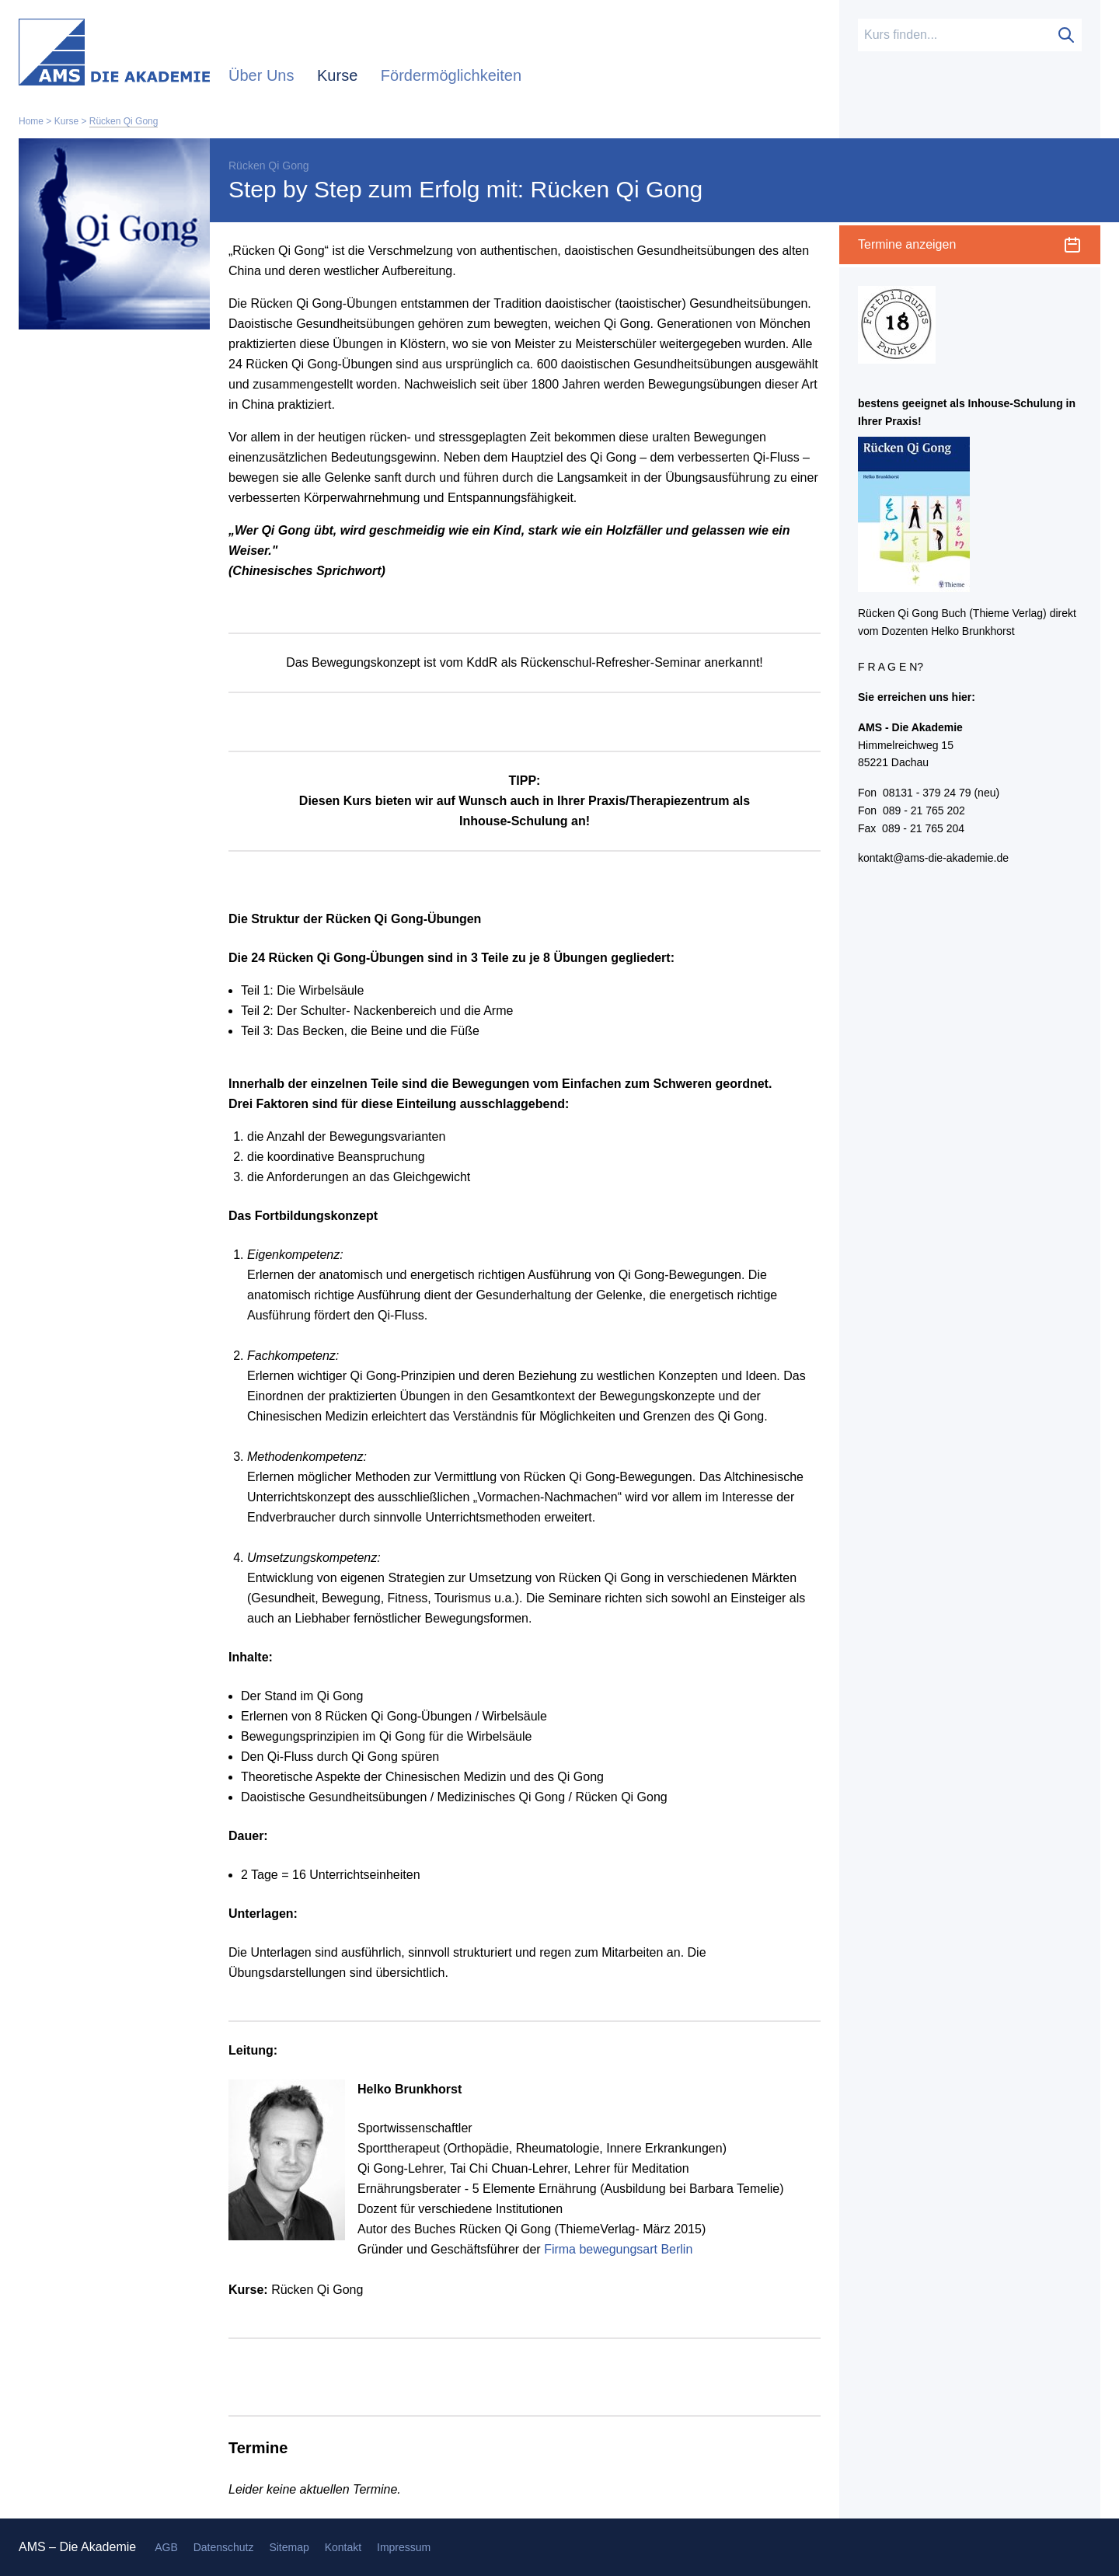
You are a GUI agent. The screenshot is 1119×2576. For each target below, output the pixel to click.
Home (31, 121)
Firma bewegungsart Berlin (618, 2249)
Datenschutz (223, 2547)
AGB (166, 2547)
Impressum (404, 2547)
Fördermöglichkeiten (451, 75)
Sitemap (289, 2547)
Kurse (339, 75)
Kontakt (343, 2547)
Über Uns (263, 75)
